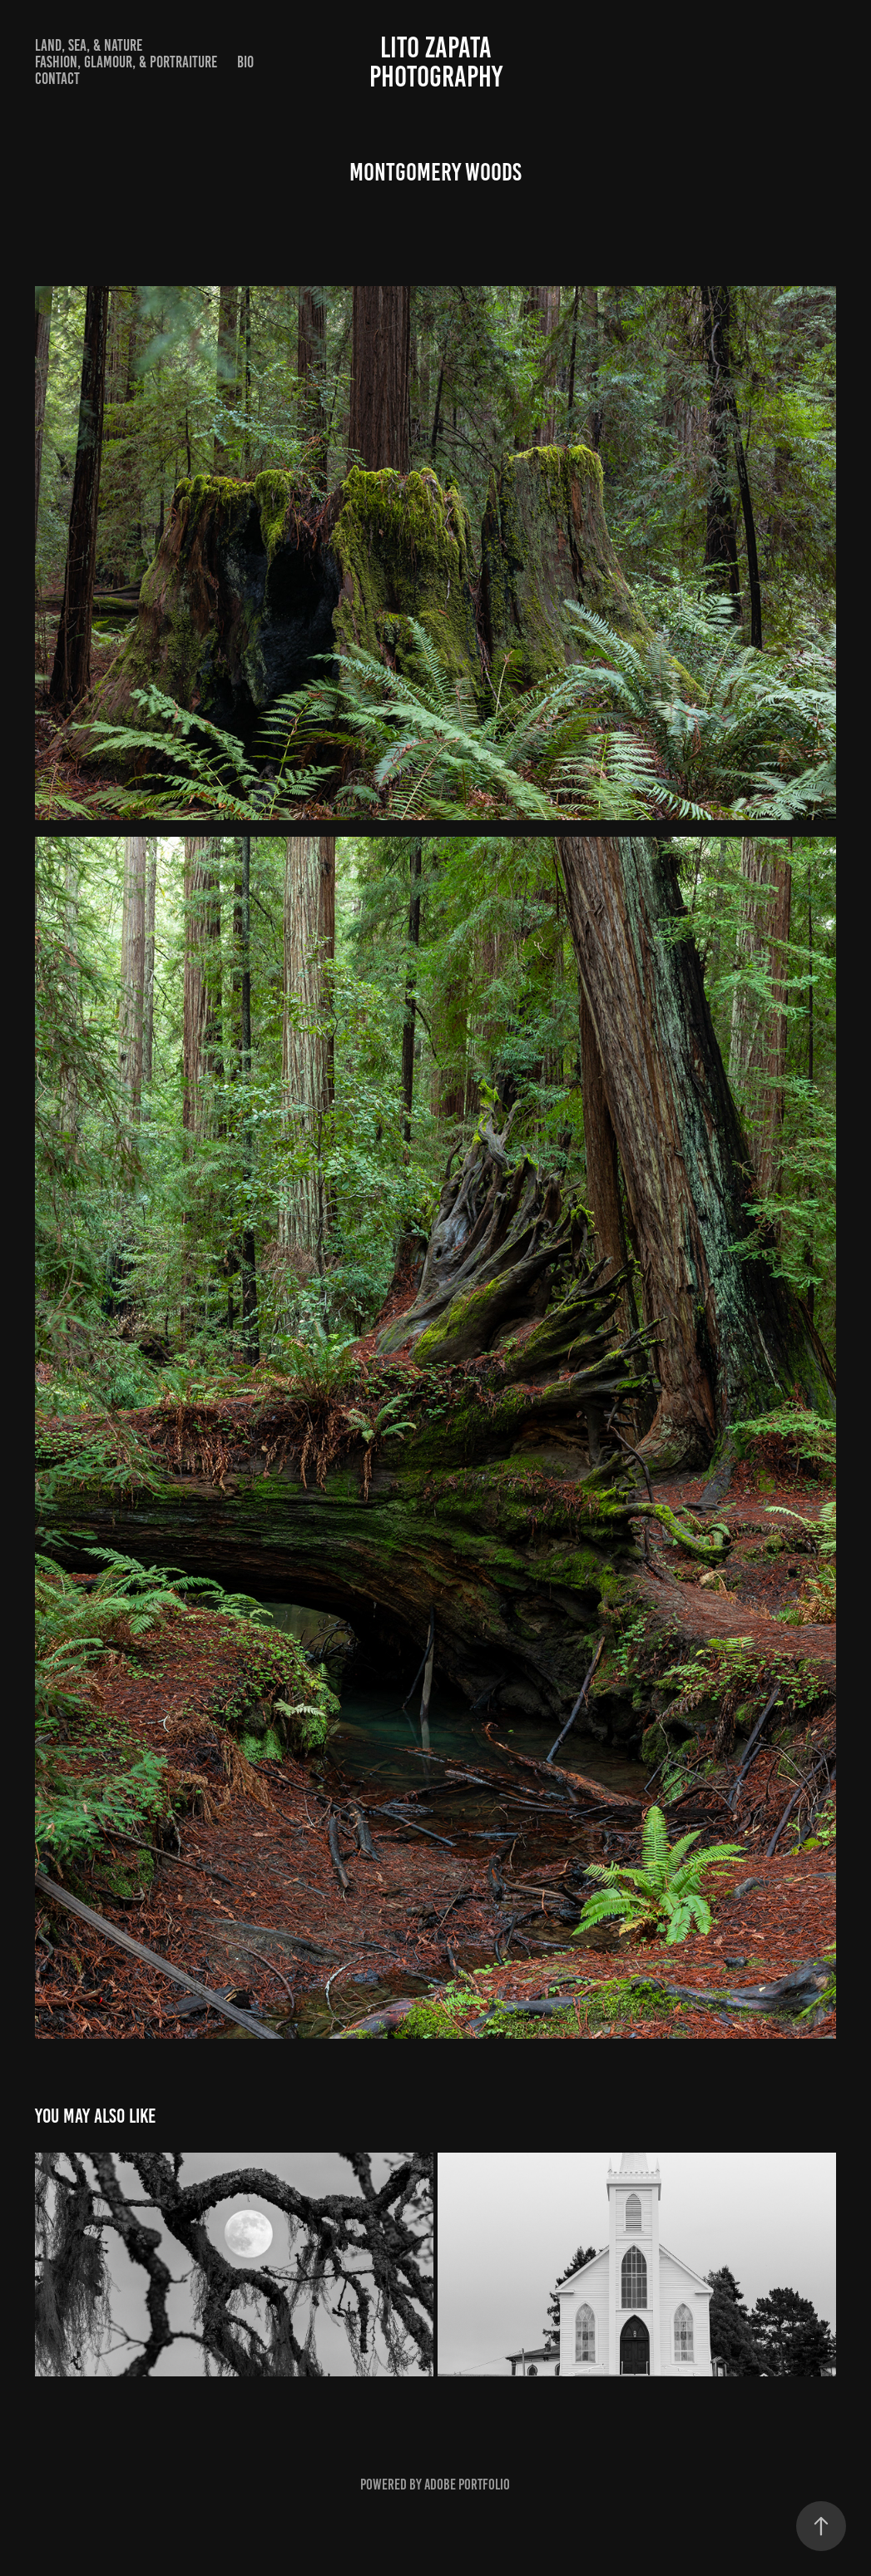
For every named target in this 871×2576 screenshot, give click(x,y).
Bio (245, 62)
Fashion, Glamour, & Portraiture (126, 62)
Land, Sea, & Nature (88, 45)
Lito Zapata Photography (535, 62)
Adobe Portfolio (467, 2484)
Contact (57, 78)
